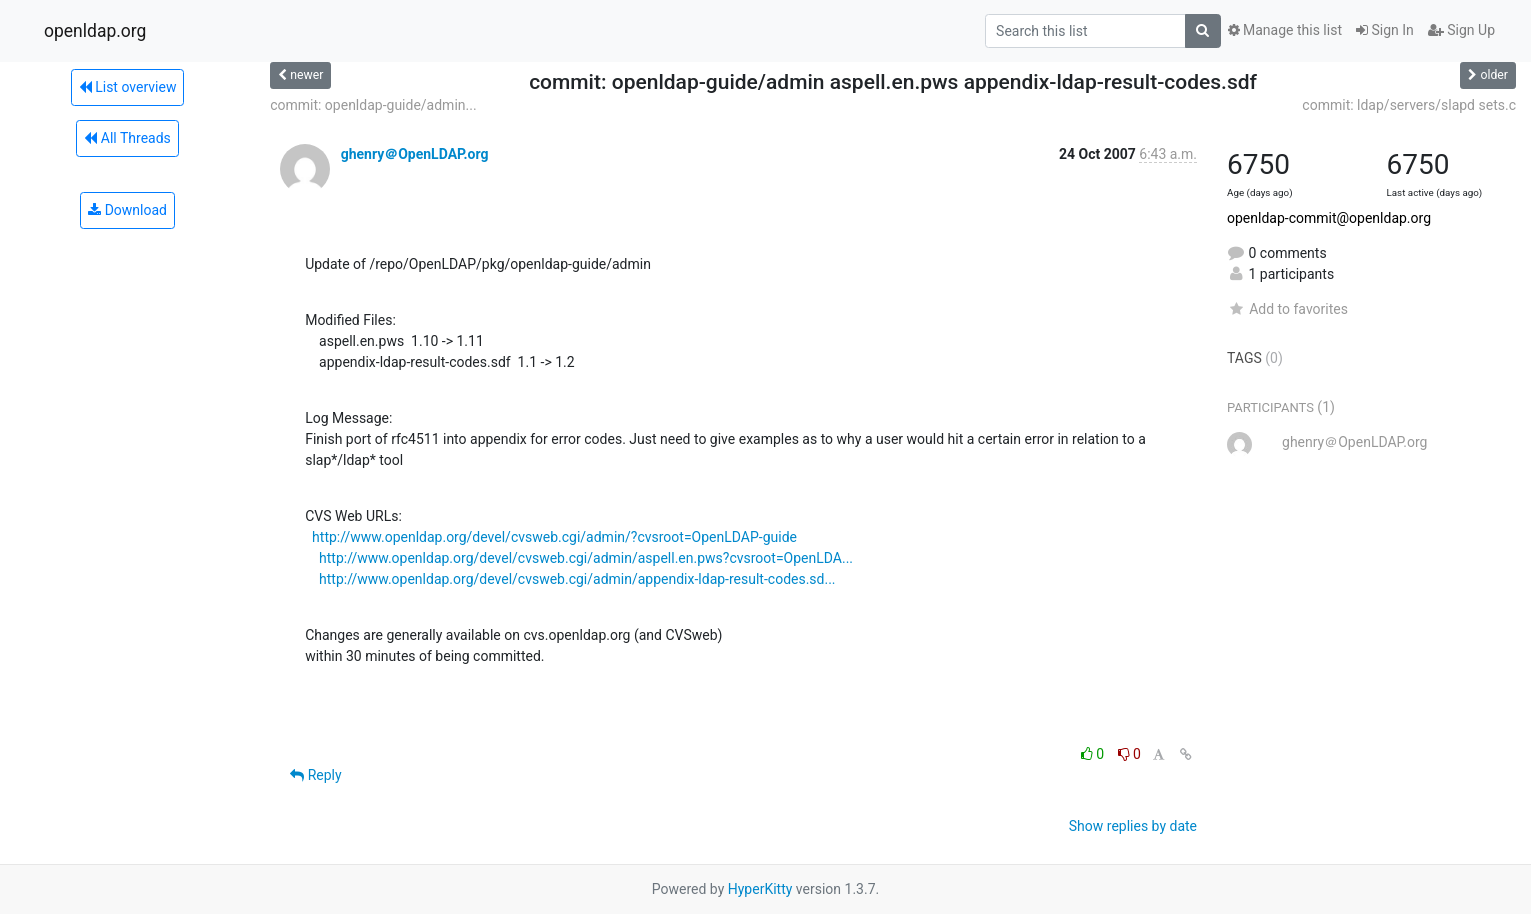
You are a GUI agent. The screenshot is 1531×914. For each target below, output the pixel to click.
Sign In (1385, 30)
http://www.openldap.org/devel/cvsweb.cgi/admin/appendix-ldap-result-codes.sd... (577, 579)
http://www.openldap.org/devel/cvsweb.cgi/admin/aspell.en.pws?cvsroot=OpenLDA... (586, 558)
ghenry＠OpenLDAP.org (415, 154)
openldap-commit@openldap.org (1329, 218)
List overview (128, 87)
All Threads (127, 138)
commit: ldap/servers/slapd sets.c (1409, 105)
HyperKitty (760, 889)
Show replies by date (1133, 826)
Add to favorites (1287, 309)
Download (127, 210)
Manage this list (1285, 30)
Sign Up (1461, 30)
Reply (315, 775)
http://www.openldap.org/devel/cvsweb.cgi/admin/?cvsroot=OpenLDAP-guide (554, 537)
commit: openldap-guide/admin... (373, 105)
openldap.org (95, 31)
